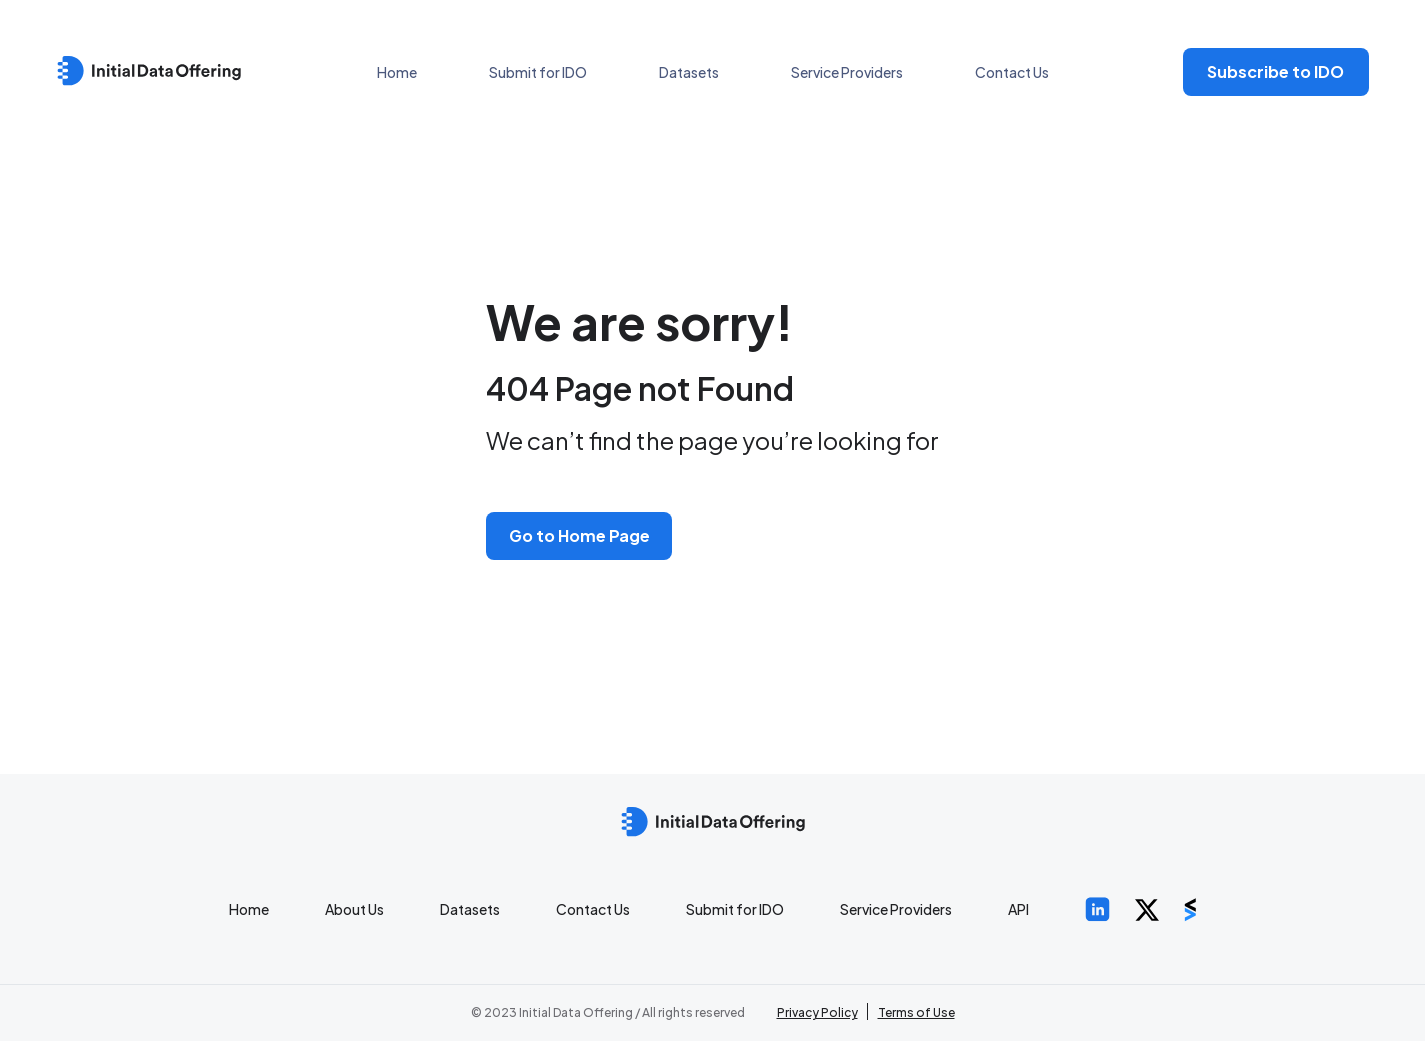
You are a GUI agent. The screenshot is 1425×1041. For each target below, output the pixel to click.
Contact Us (1012, 72)
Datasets (689, 72)
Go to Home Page (579, 535)
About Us (354, 909)
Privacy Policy (817, 1012)
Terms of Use (916, 1012)
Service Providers (847, 72)
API (1018, 909)
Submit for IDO (538, 72)
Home (397, 72)
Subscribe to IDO (1275, 71)
